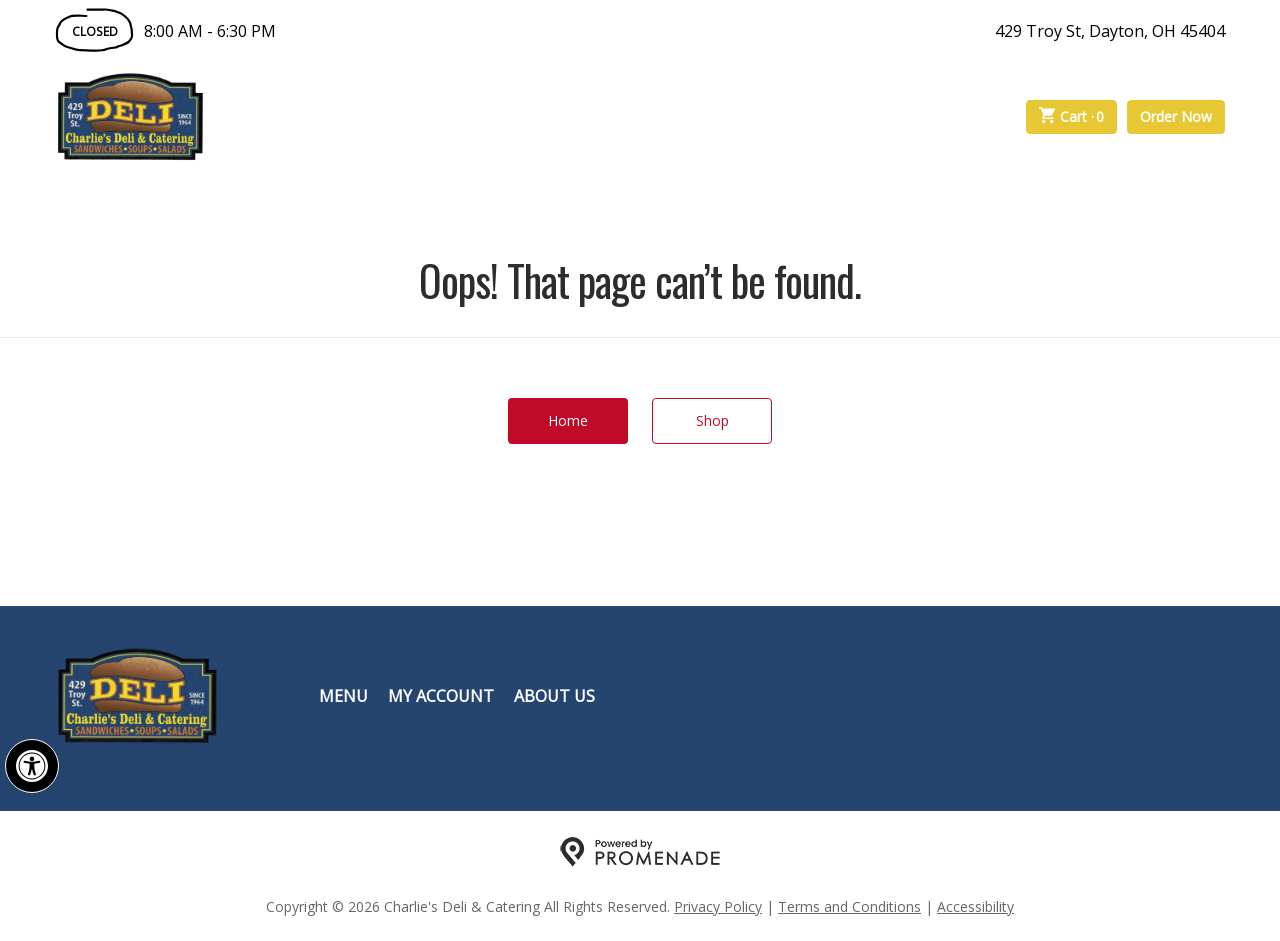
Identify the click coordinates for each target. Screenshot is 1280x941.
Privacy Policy (718, 906)
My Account (441, 696)
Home (568, 420)
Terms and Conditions (849, 906)
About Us (554, 696)
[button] (32, 766)
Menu (343, 696)
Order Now (1176, 116)
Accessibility (975, 906)
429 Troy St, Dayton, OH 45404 (1110, 31)
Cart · (1072, 117)
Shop (712, 420)
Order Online (319, 117)
